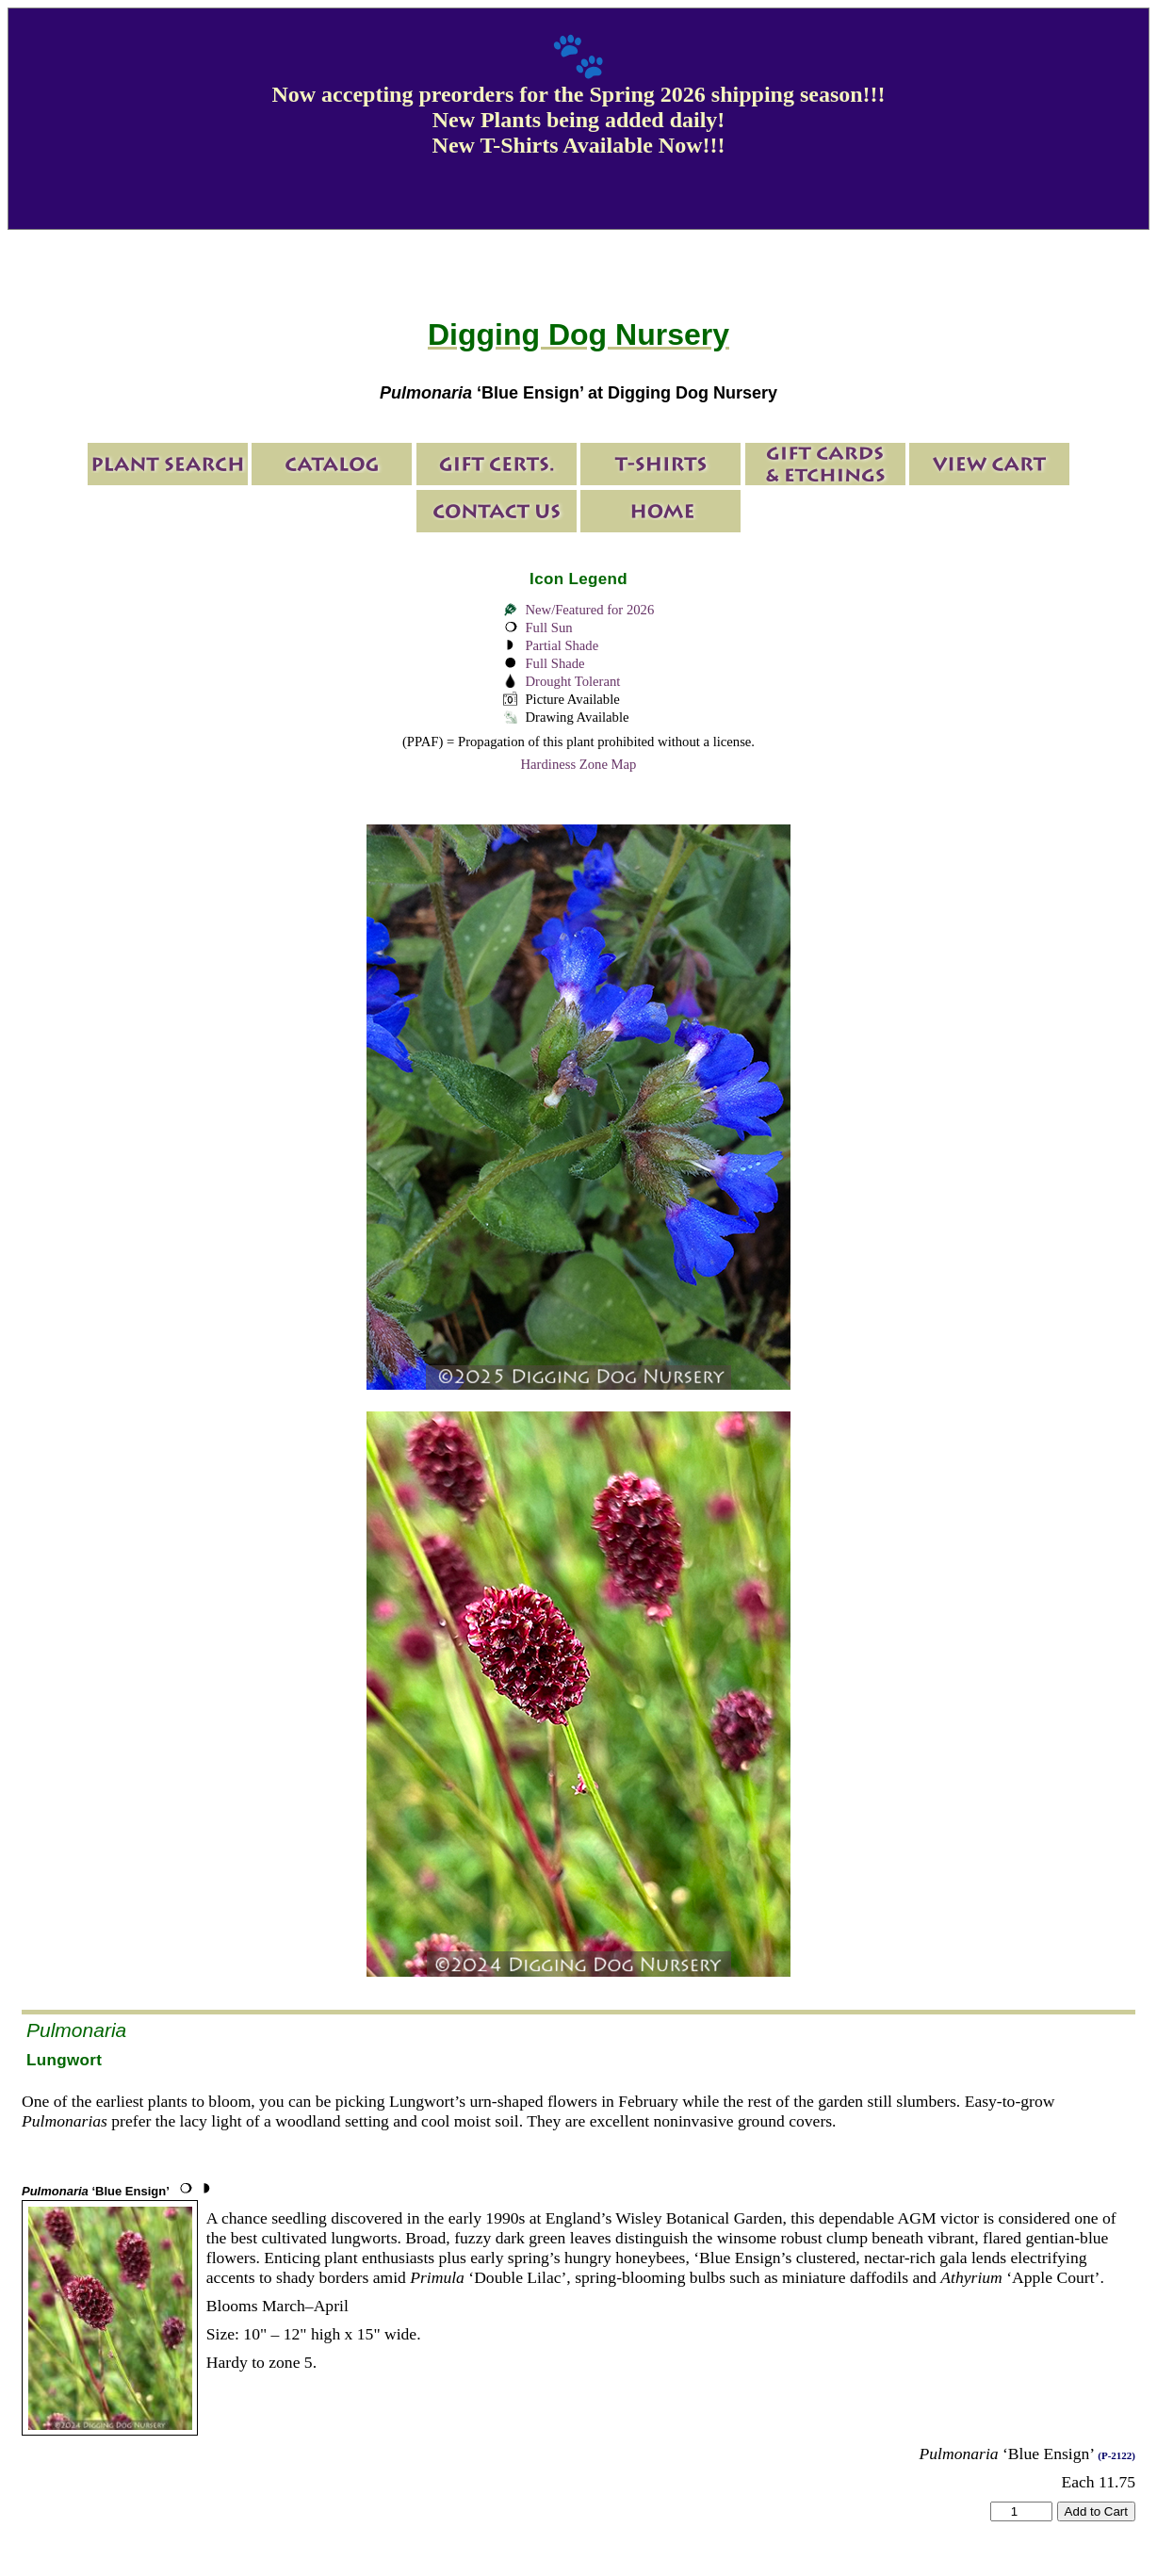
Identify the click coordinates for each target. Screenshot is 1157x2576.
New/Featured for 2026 (589, 609)
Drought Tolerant (572, 681)
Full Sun (548, 627)
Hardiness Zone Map (579, 764)
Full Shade (554, 663)
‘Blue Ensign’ (96, 2191)
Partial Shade (561, 645)
